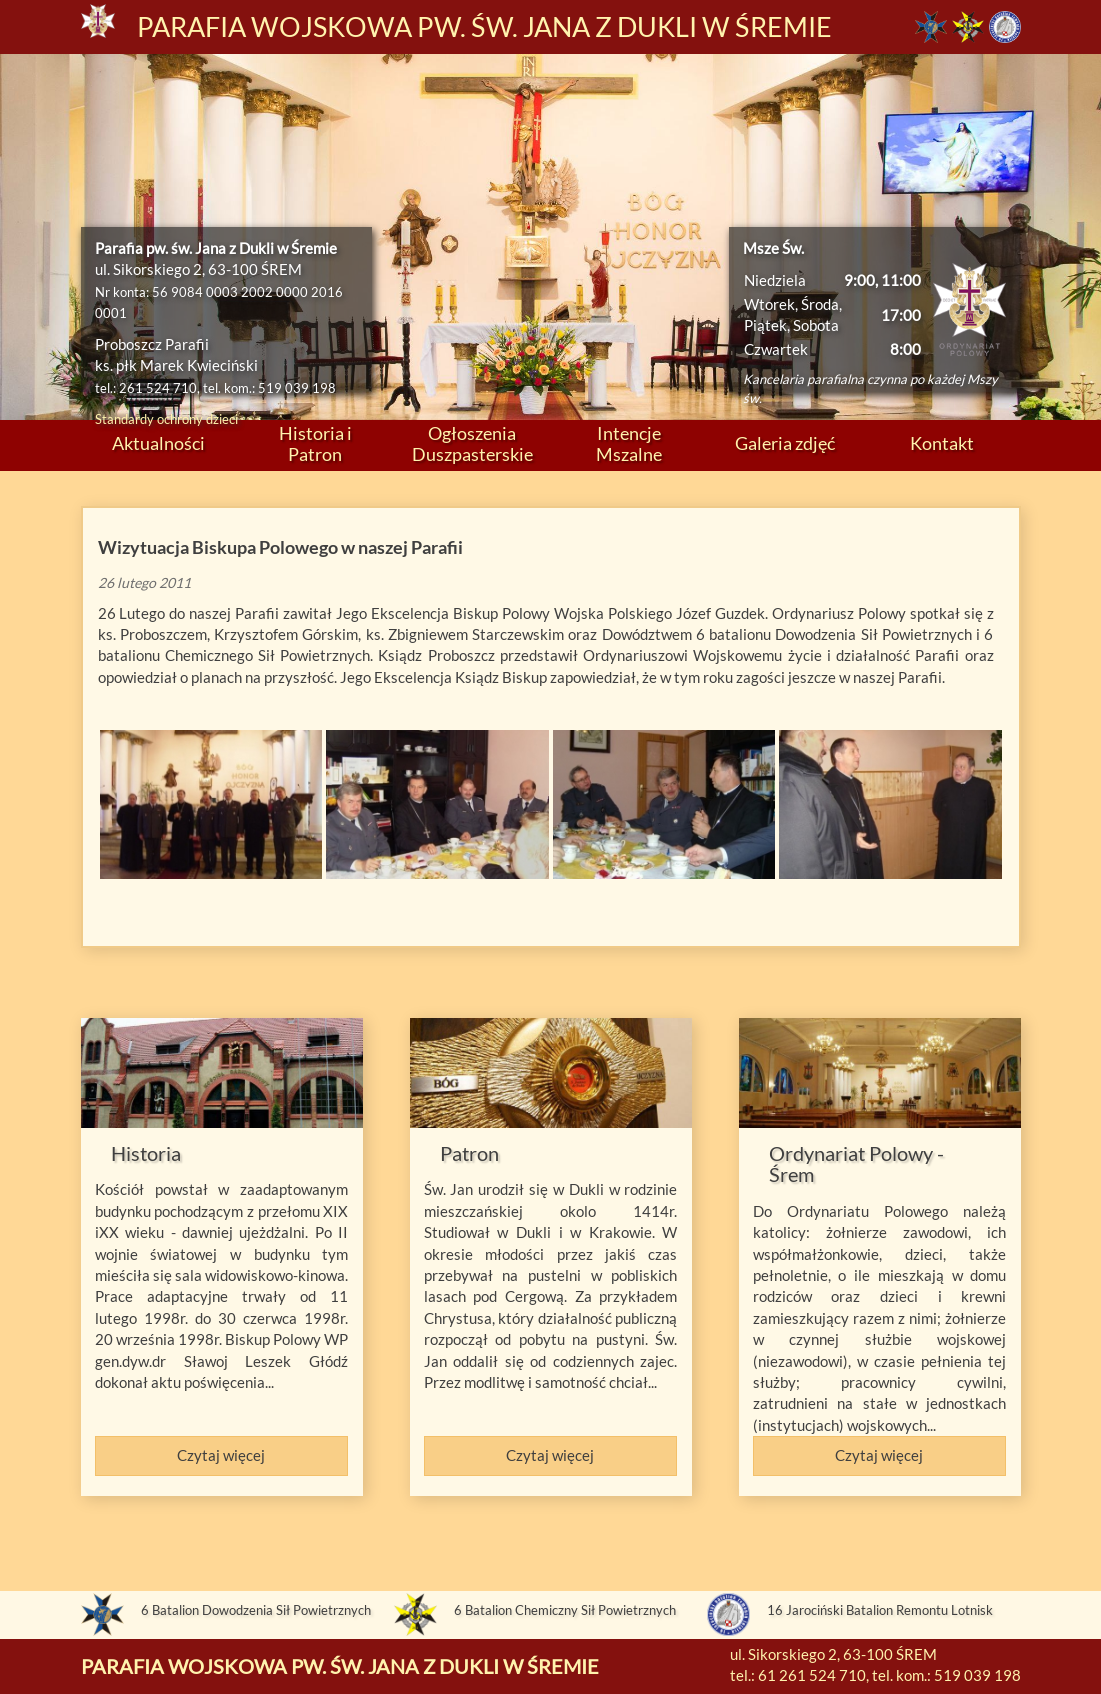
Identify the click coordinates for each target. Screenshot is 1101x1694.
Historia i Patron (315, 443)
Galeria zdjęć (785, 443)
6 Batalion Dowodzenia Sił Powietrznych (256, 1610)
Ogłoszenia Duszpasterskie (472, 443)
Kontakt (942, 443)
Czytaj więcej (221, 1455)
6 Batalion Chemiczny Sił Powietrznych (565, 1610)
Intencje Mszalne (629, 443)
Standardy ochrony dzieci (166, 419)
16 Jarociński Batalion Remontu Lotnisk (880, 1610)
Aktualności (158, 443)
